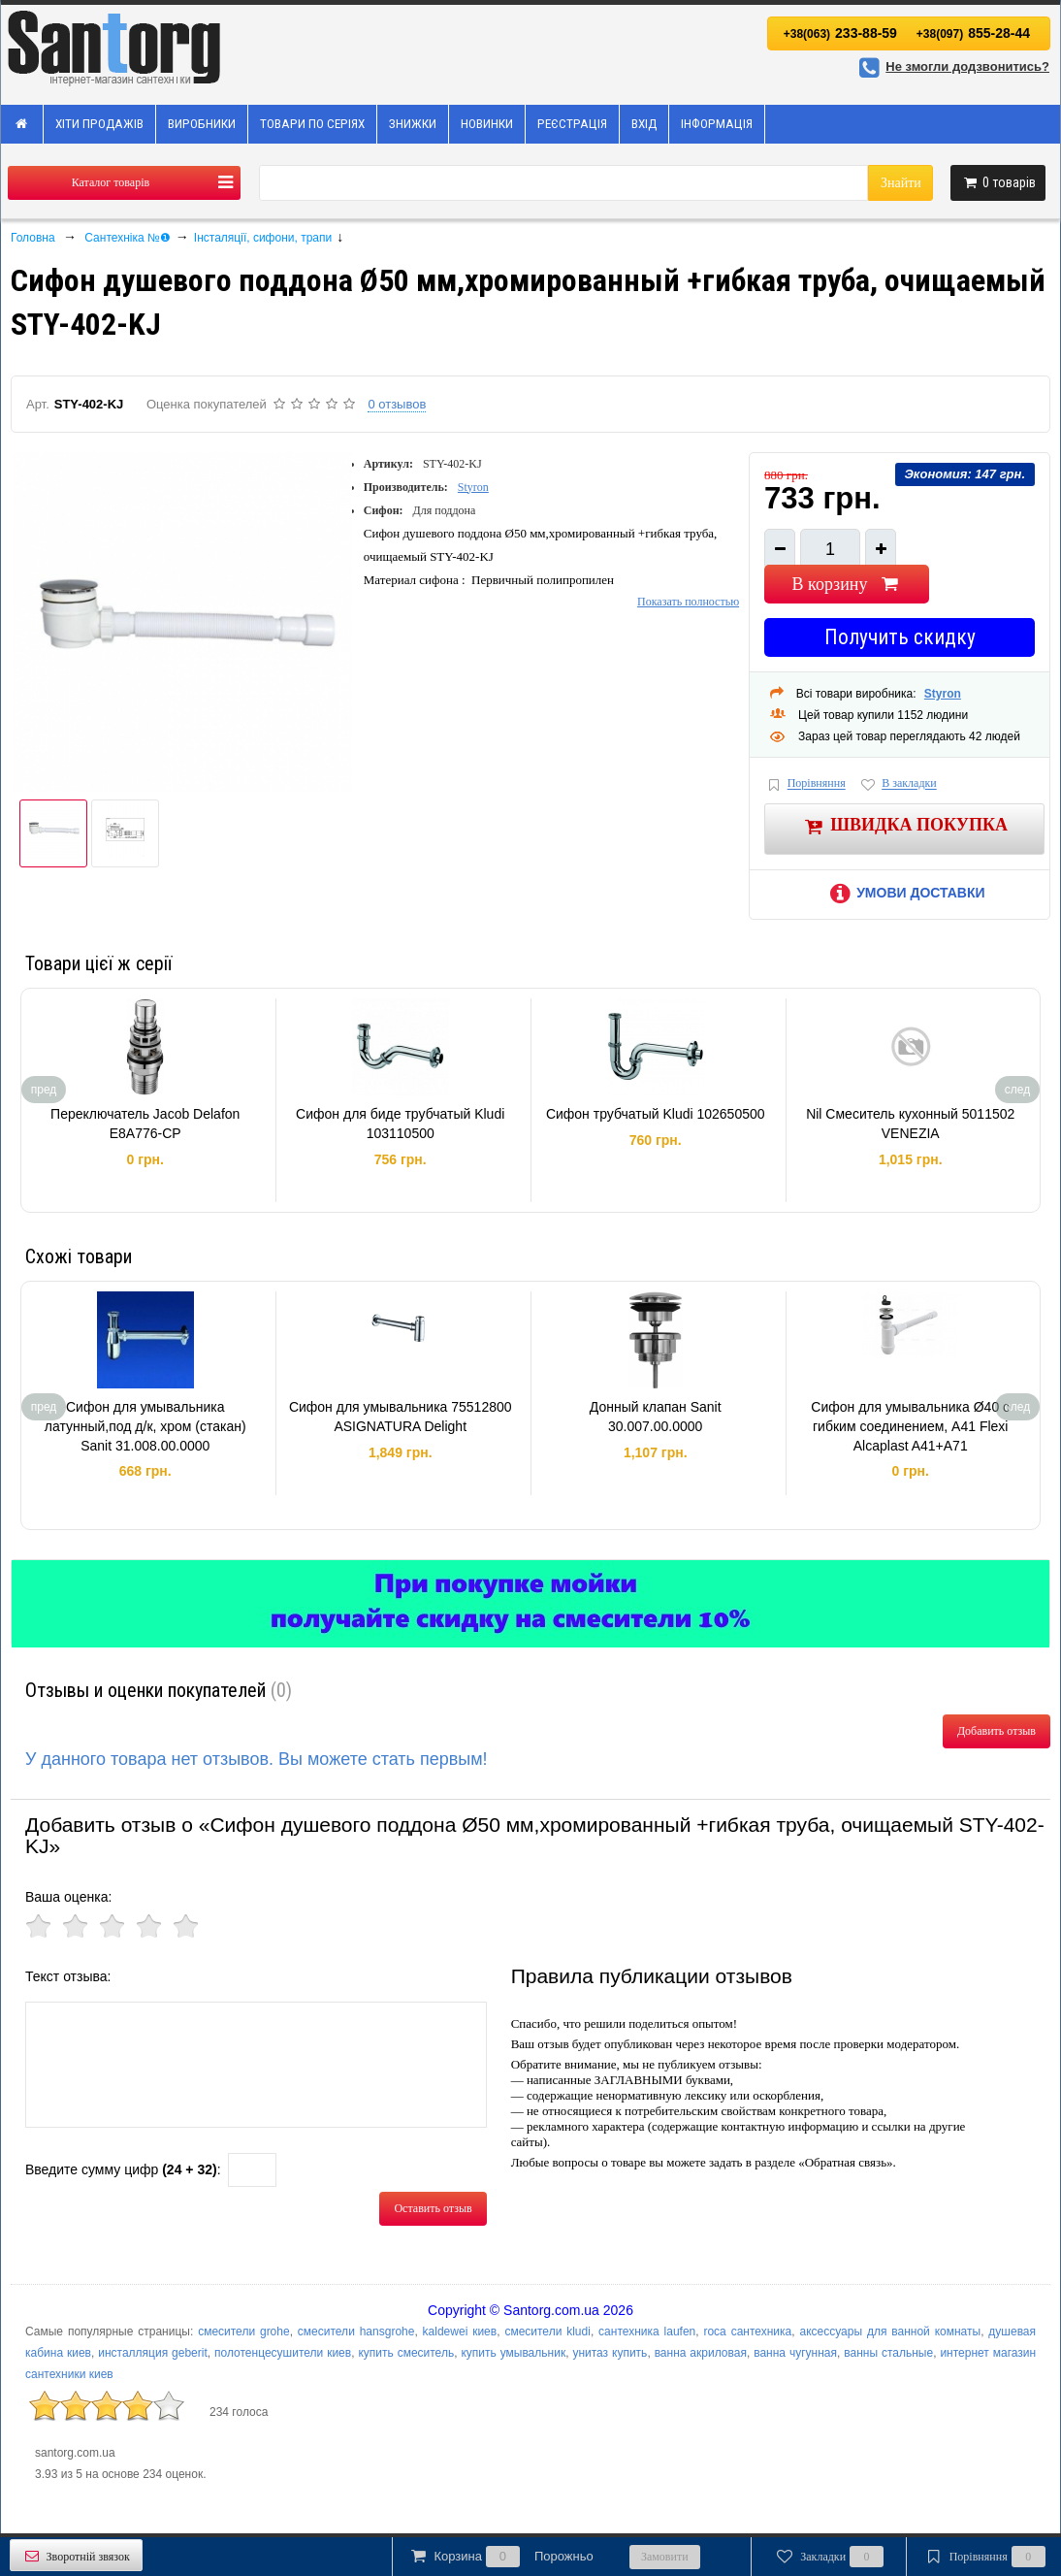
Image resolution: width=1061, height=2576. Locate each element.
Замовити (665, 2556)
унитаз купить (609, 2353)
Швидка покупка (904, 826)
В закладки (898, 784)
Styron (473, 487)
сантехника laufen (646, 2331)
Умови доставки (904, 892)
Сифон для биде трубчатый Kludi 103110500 (400, 1123)
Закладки (829, 2556)
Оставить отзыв (432, 2208)
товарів (998, 182)
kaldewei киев (460, 2331)
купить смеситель (406, 2353)
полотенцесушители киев (282, 2353)
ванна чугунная (795, 2353)
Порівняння (805, 784)
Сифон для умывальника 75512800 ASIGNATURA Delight (400, 1416)
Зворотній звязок (76, 2556)
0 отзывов (397, 404)
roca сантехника (747, 2331)
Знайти (901, 183)
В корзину (847, 584)
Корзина (500, 2556)
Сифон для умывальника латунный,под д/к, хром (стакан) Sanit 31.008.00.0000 (145, 1425)
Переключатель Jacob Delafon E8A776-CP (145, 1123)
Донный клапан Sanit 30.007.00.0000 (656, 1416)
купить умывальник (513, 2353)
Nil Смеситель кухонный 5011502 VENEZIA (910, 1123)
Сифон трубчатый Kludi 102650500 (655, 1114)
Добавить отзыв (996, 1731)
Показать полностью (688, 601)
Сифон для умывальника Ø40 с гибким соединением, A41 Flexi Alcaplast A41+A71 (910, 1425)
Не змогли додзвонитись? (951, 66)
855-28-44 (973, 33)
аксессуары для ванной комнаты (890, 2331)
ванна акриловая (701, 2353)
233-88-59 (840, 33)
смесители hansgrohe (356, 2331)
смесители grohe (244, 2331)
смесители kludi (547, 2331)
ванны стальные (888, 2353)
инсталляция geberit (153, 2353)
